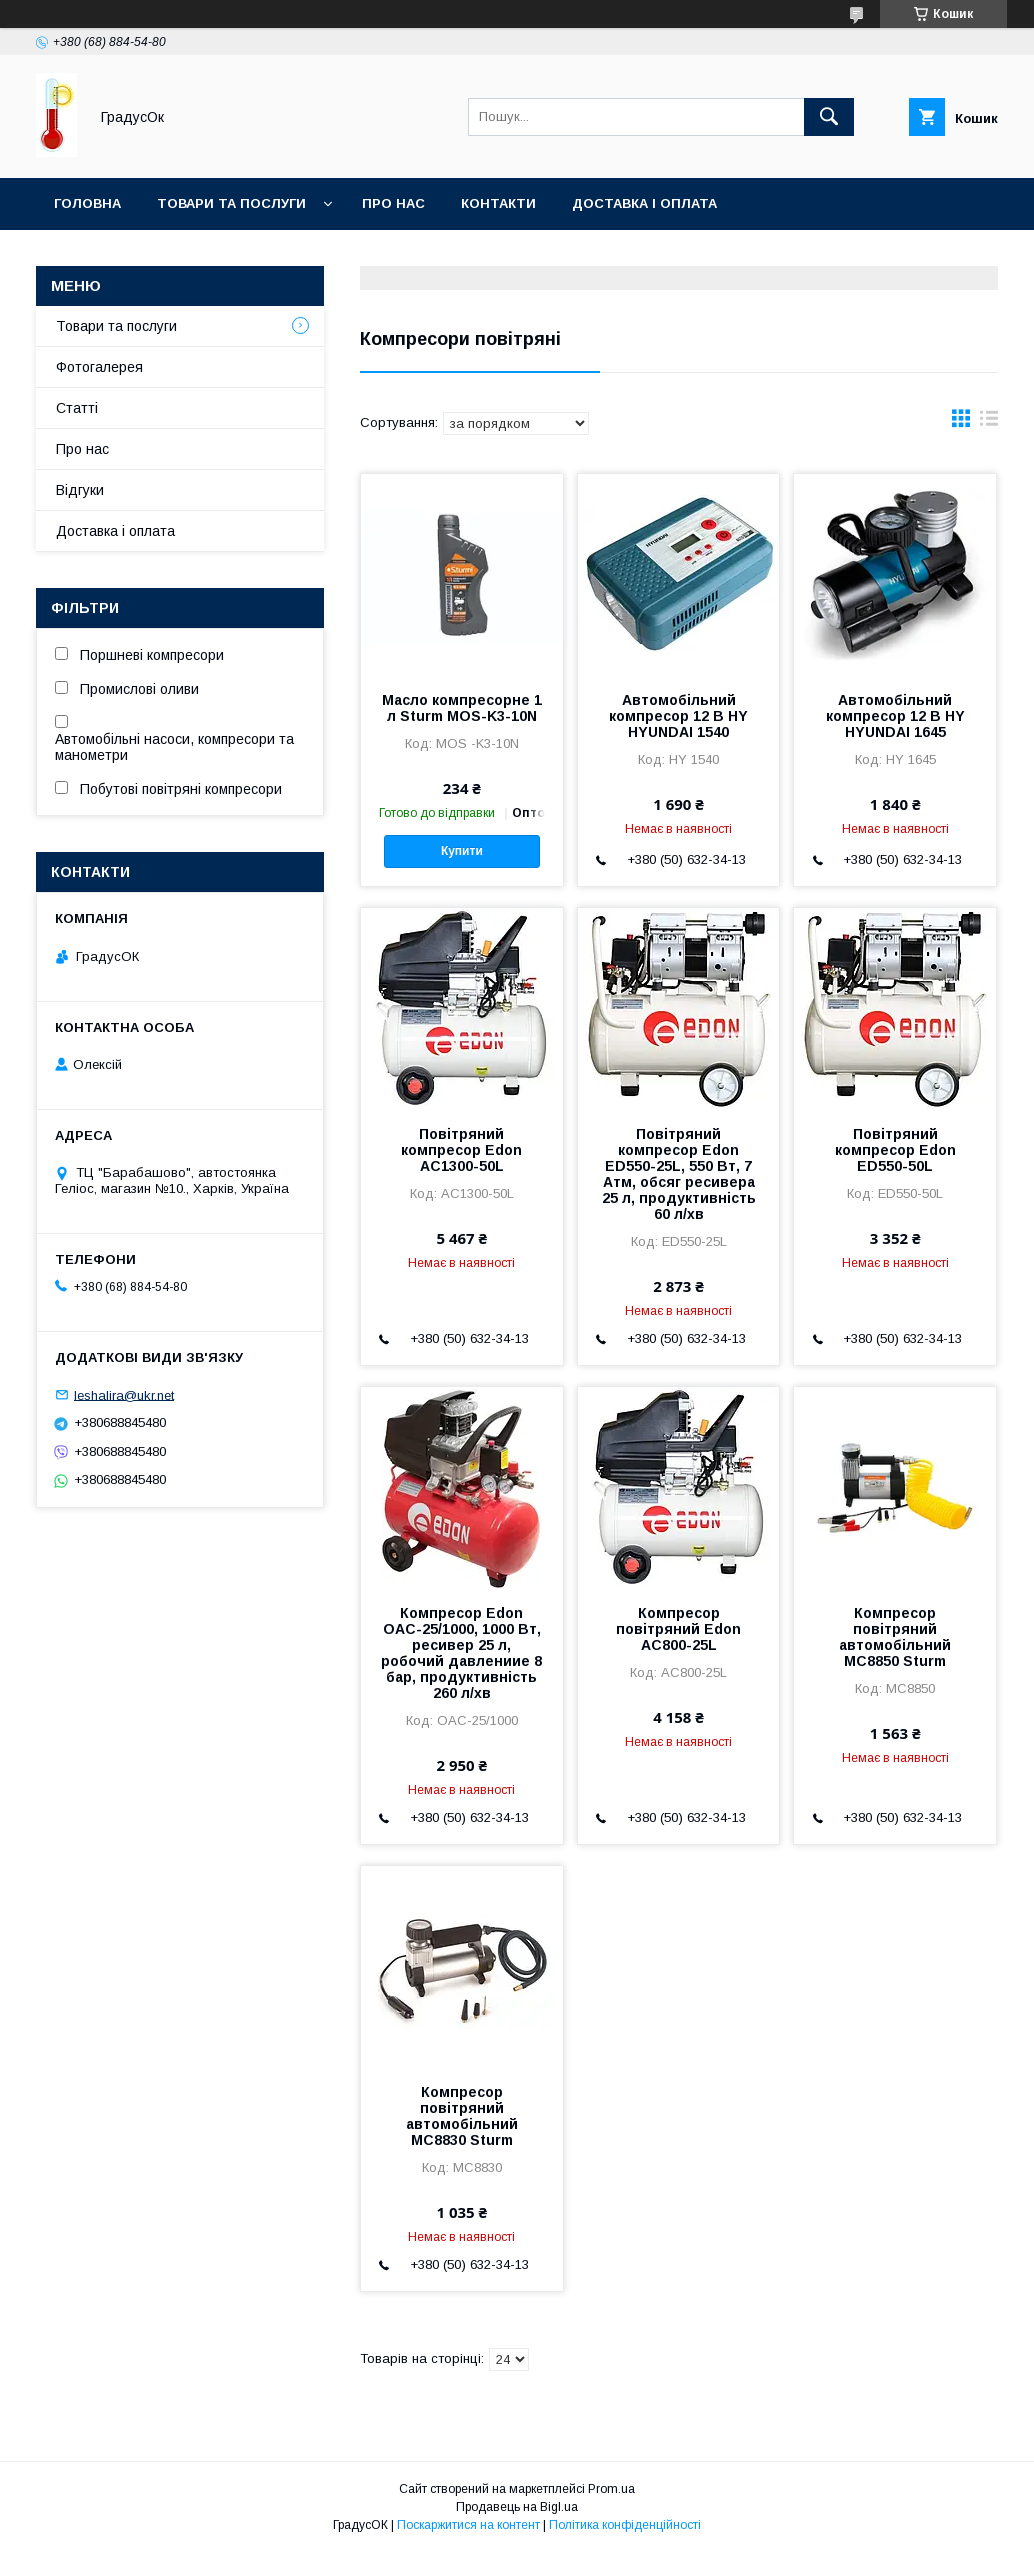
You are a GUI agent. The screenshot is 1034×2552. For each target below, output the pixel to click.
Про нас (393, 203)
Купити (462, 851)
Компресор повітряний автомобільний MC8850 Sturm (895, 1637)
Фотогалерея (99, 367)
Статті (77, 408)
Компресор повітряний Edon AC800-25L (678, 1629)
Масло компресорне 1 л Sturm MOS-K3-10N (462, 708)
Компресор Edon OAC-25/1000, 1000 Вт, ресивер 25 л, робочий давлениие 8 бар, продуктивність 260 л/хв (461, 1653)
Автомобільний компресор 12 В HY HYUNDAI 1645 (895, 716)
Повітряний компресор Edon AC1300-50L (461, 1150)
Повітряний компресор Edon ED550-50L (895, 1150)
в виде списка (989, 423)
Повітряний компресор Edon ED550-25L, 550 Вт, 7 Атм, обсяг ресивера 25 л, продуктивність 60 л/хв (679, 1174)
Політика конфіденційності (625, 2525)
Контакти (498, 203)
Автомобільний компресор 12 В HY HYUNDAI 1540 (678, 716)
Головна (87, 203)
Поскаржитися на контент (468, 2525)
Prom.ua (611, 2489)
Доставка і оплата (644, 203)
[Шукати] (829, 117)
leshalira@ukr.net (124, 1394)
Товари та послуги (231, 203)
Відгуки (80, 490)
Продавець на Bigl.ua (517, 2507)
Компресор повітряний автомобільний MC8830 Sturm (462, 2116)
